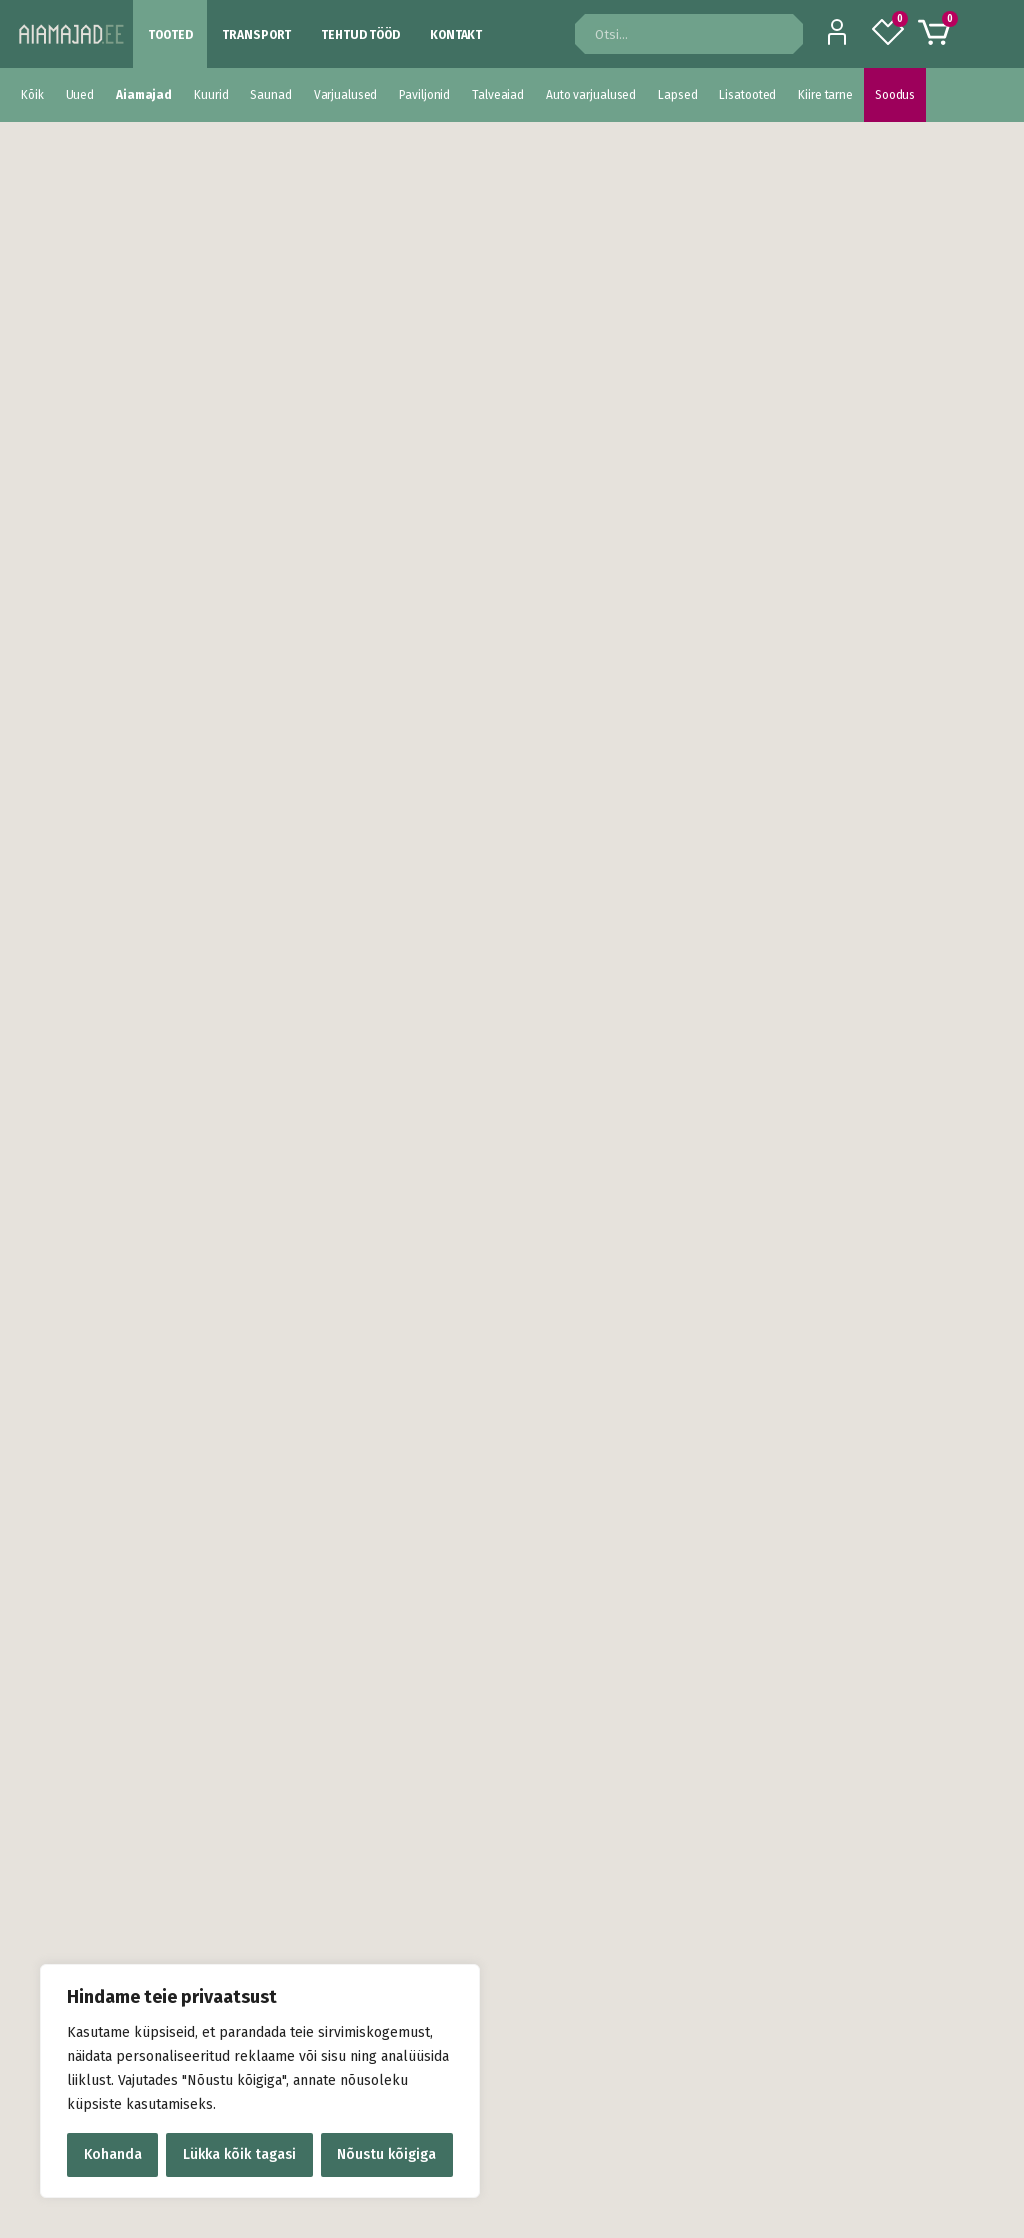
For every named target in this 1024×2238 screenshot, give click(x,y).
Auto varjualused (591, 95)
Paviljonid (424, 95)
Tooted (170, 35)
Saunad (270, 95)
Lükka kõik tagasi (239, 2154)
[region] (260, 2081)
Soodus (895, 95)
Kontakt (456, 35)
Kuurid (211, 95)
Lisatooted (747, 95)
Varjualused (346, 95)
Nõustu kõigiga (386, 2154)
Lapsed (677, 95)
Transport (256, 35)
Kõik (32, 95)
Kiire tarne (825, 95)
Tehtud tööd (360, 35)
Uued (80, 95)
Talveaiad (498, 95)
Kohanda (113, 2154)
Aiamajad (144, 95)
